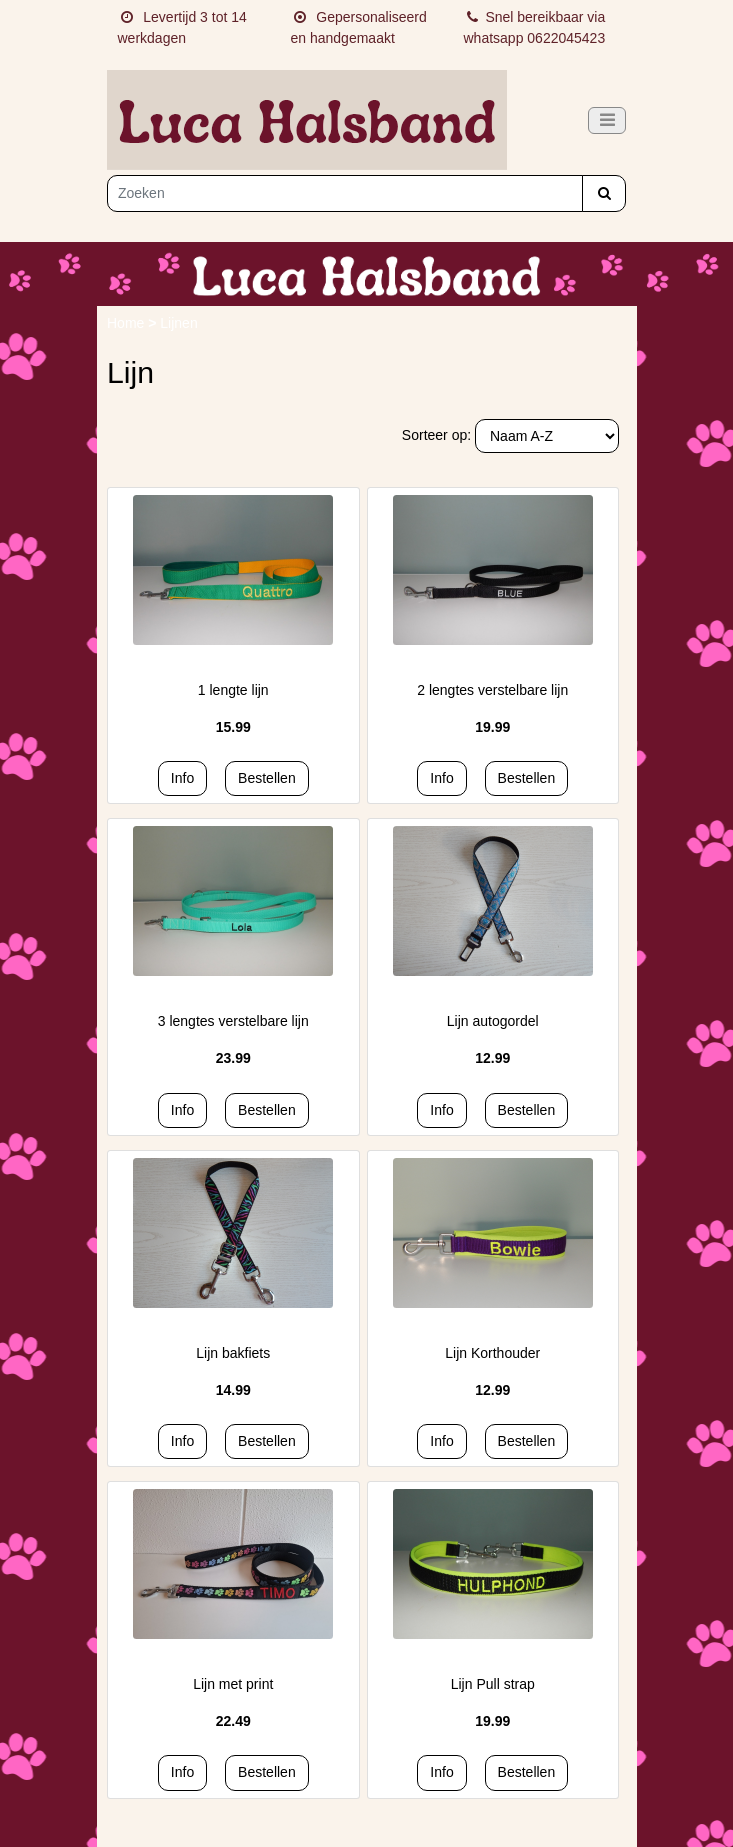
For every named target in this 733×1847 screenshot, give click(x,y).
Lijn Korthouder (492, 1353)
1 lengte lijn (233, 690)
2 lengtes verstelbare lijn (492, 690)
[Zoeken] (345, 193)
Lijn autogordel (493, 1021)
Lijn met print (233, 1684)
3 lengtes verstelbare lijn (233, 1021)
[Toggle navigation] (607, 120)
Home (127, 323)
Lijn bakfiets (233, 1353)
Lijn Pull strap (493, 1684)
